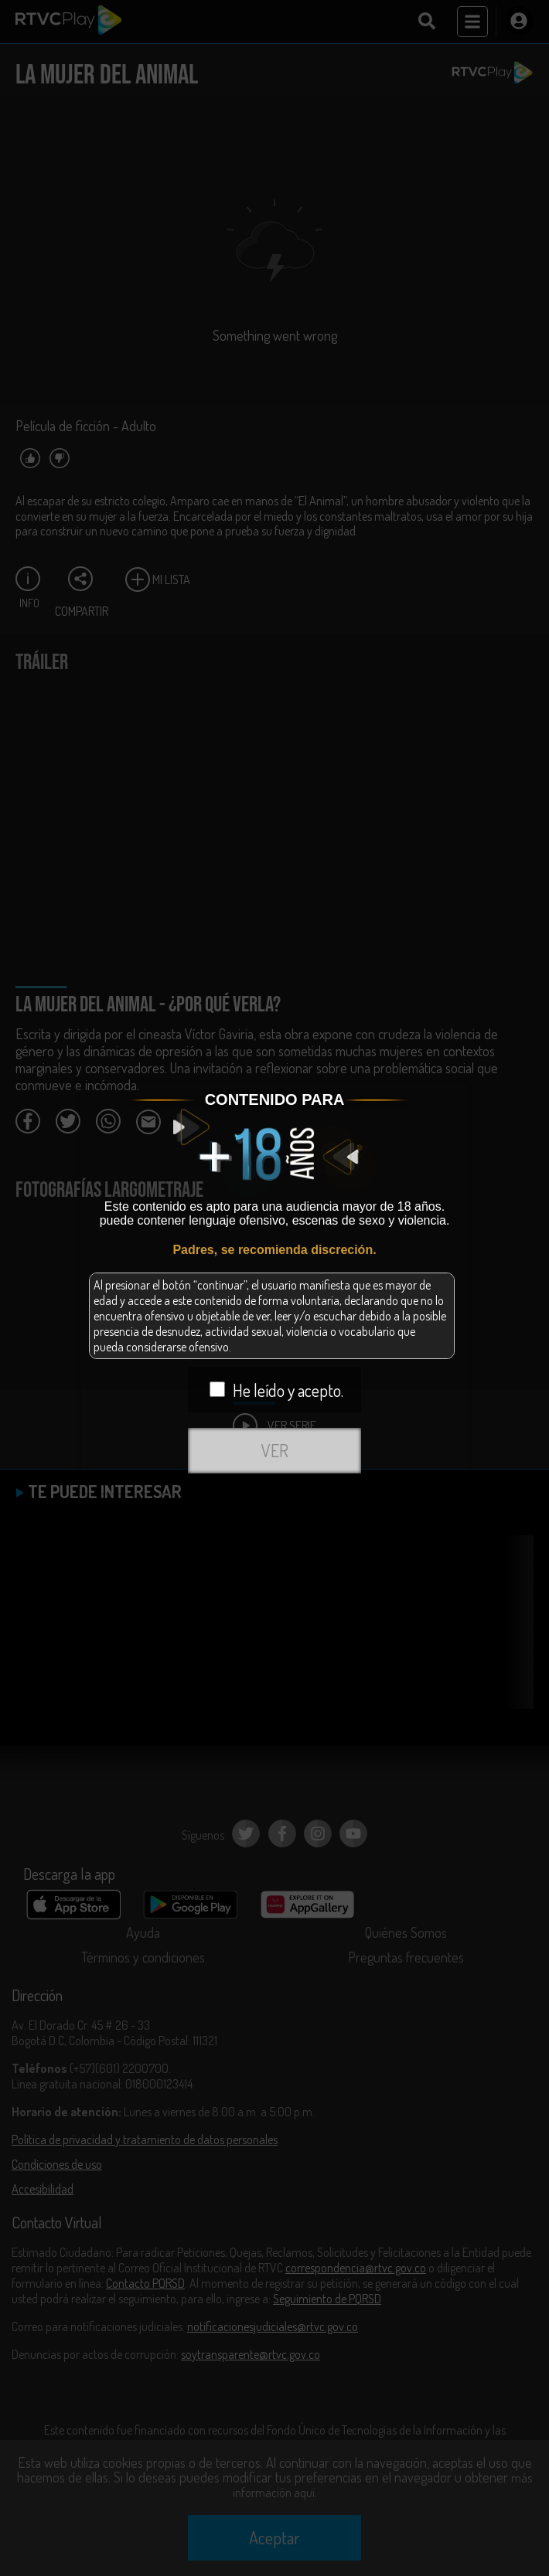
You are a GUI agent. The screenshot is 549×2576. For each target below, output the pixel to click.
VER (274, 1450)
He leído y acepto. (276, 1390)
